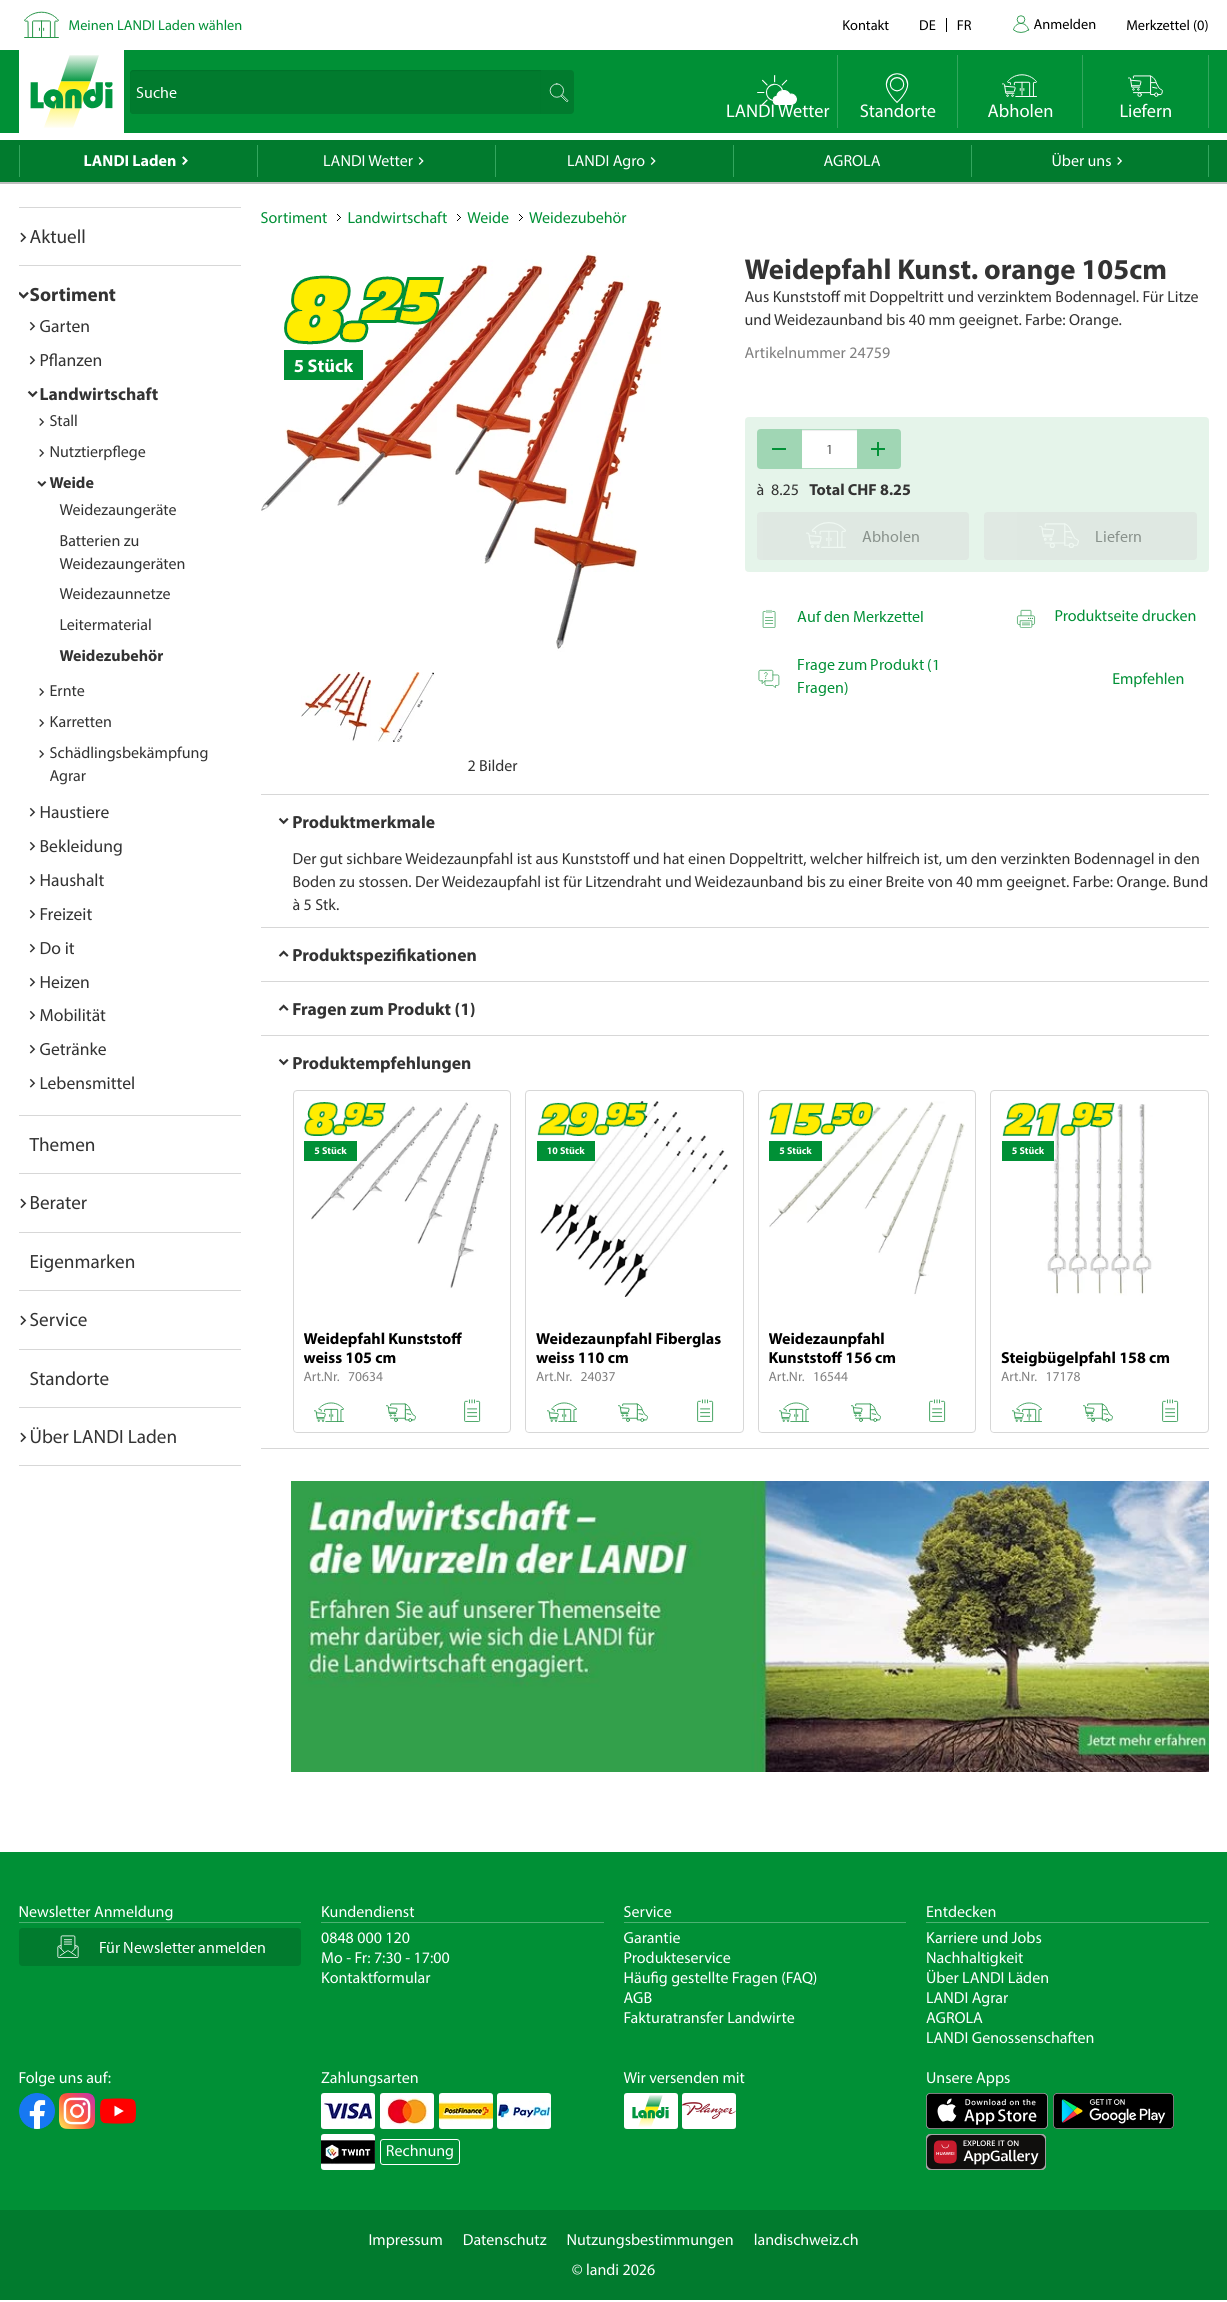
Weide (72, 483)
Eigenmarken (83, 1261)
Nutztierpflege (98, 452)
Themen (63, 1144)
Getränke (73, 1048)
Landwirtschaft (99, 393)
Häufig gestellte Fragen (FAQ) (721, 1978)
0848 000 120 (365, 1938)
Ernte (67, 691)
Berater (59, 1202)
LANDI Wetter (368, 161)
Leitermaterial (106, 625)
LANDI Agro (606, 161)
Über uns (1081, 161)
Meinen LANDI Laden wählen (156, 24)
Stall (64, 421)
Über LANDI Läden (987, 1978)
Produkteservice (677, 1958)
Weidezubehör (112, 656)
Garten (65, 325)
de (927, 24)
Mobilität (73, 1014)
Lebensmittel (88, 1082)
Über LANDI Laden (104, 1436)
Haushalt (72, 879)
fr (964, 24)
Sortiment (73, 294)
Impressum (405, 2240)
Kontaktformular (376, 1978)
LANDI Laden (130, 161)
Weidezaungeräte (118, 510)
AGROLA (852, 161)
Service (59, 1319)
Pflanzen (71, 359)
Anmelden (1065, 23)
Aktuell (58, 236)
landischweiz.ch (806, 2240)
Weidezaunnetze (115, 594)
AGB (638, 1998)
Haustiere (75, 811)
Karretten (81, 722)
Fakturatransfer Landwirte (709, 2018)
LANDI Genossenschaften (1010, 2038)
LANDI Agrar (967, 1998)
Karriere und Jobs (984, 1938)
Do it (57, 947)
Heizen (65, 981)
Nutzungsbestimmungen (650, 2240)
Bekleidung (81, 845)
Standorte (70, 1378)
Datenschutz (505, 2240)
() (1167, 24)
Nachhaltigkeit (974, 1958)
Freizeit (66, 913)
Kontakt (865, 24)
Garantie (652, 1938)
